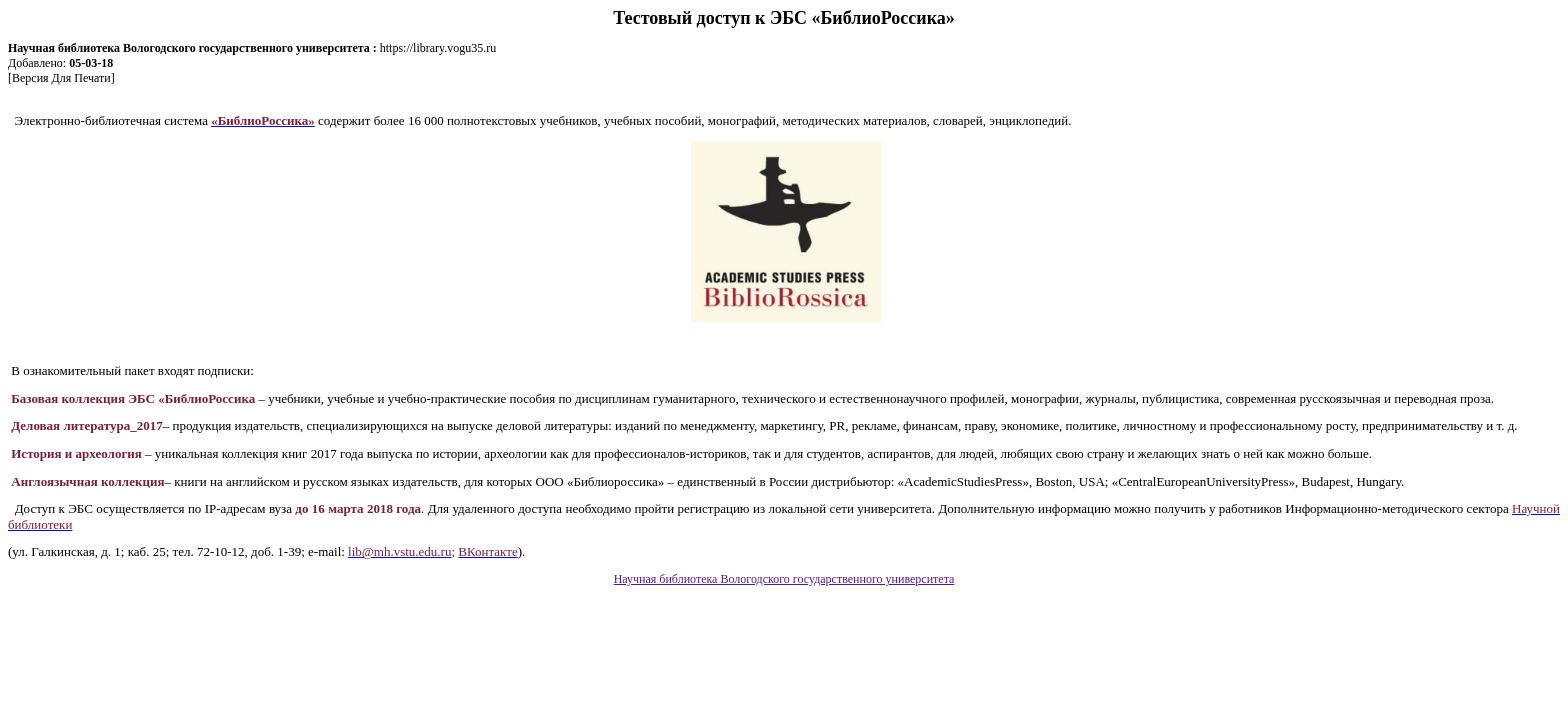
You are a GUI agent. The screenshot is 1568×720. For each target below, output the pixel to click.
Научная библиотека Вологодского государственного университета (784, 579)
